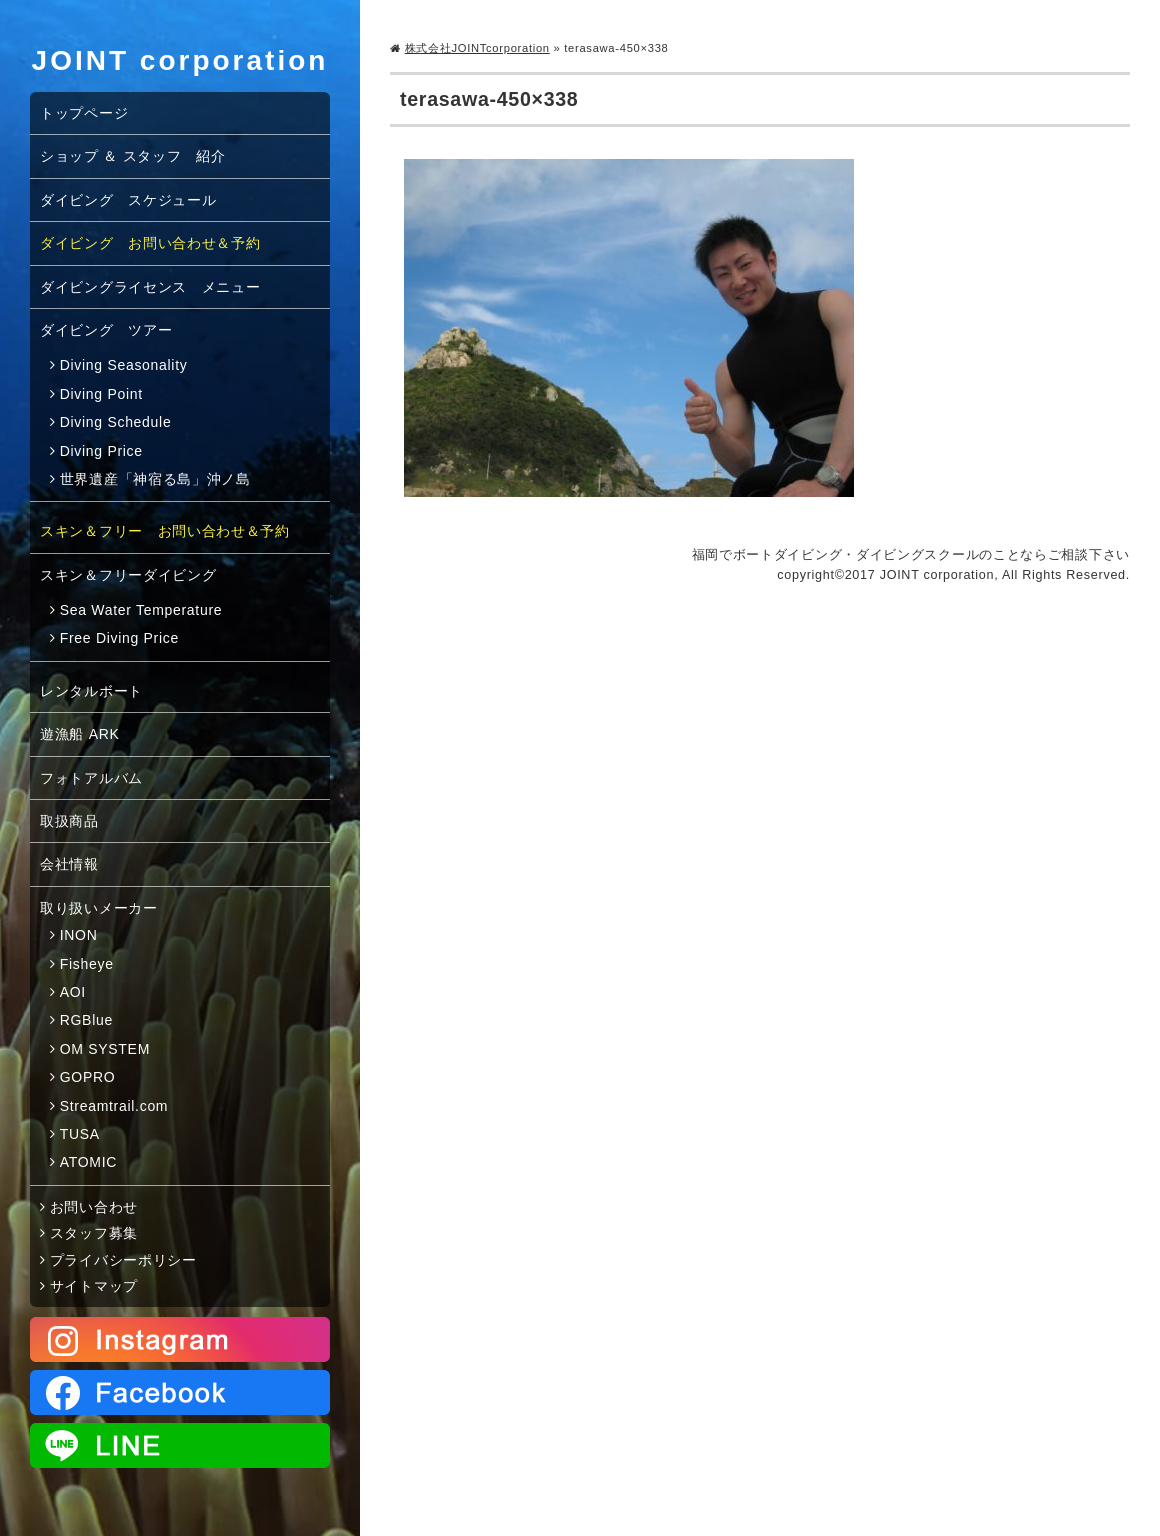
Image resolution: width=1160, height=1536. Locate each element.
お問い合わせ (94, 1207)
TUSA (80, 1134)
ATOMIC (88, 1162)
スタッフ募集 (94, 1233)
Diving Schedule (116, 422)
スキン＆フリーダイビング (128, 575)
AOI (73, 992)
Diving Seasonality (124, 365)
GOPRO (88, 1077)
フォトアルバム (91, 778)
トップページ (84, 113)
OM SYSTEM (105, 1049)
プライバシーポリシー (123, 1260)
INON (79, 935)
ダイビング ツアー (106, 330)
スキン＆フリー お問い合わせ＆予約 (165, 531)
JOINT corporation (180, 60)
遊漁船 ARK (80, 734)
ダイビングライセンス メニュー (150, 287)
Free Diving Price (119, 638)
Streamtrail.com (114, 1106)
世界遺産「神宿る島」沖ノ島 (155, 479)
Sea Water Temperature (141, 610)
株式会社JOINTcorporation (477, 48)
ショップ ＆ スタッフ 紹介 (133, 156)
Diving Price (101, 451)
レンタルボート (91, 691)
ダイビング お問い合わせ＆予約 (150, 243)
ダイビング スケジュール (128, 200)
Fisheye (87, 964)
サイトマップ (94, 1286)
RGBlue (86, 1020)
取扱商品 (69, 821)
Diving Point (101, 394)
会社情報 (69, 864)
